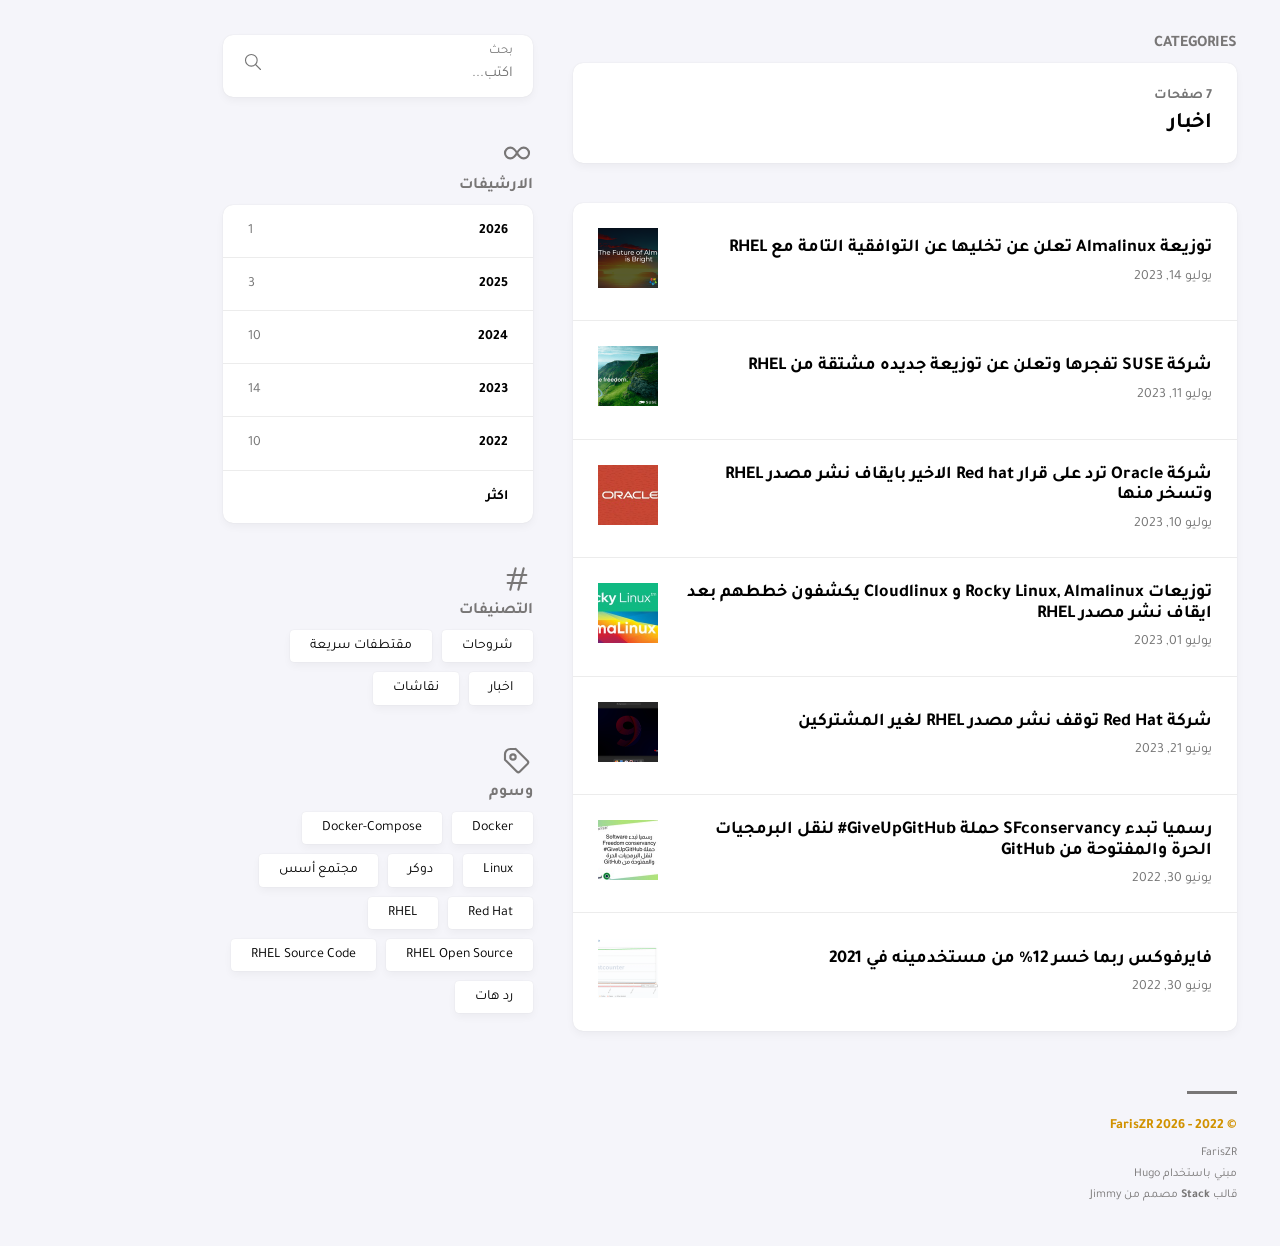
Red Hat (287, 913)
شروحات (284, 646)
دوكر (217, 870)
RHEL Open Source (256, 955)
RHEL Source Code (100, 955)
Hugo (944, 1174)
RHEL (200, 913)
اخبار (298, 688)
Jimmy (902, 1195)
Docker (289, 828)
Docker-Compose (169, 828)
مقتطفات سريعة (158, 646)
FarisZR (1235, 164)
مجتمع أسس (115, 870)
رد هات (291, 997)
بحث (298, 51)
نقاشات (213, 688)
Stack (992, 1195)
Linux (295, 870)
